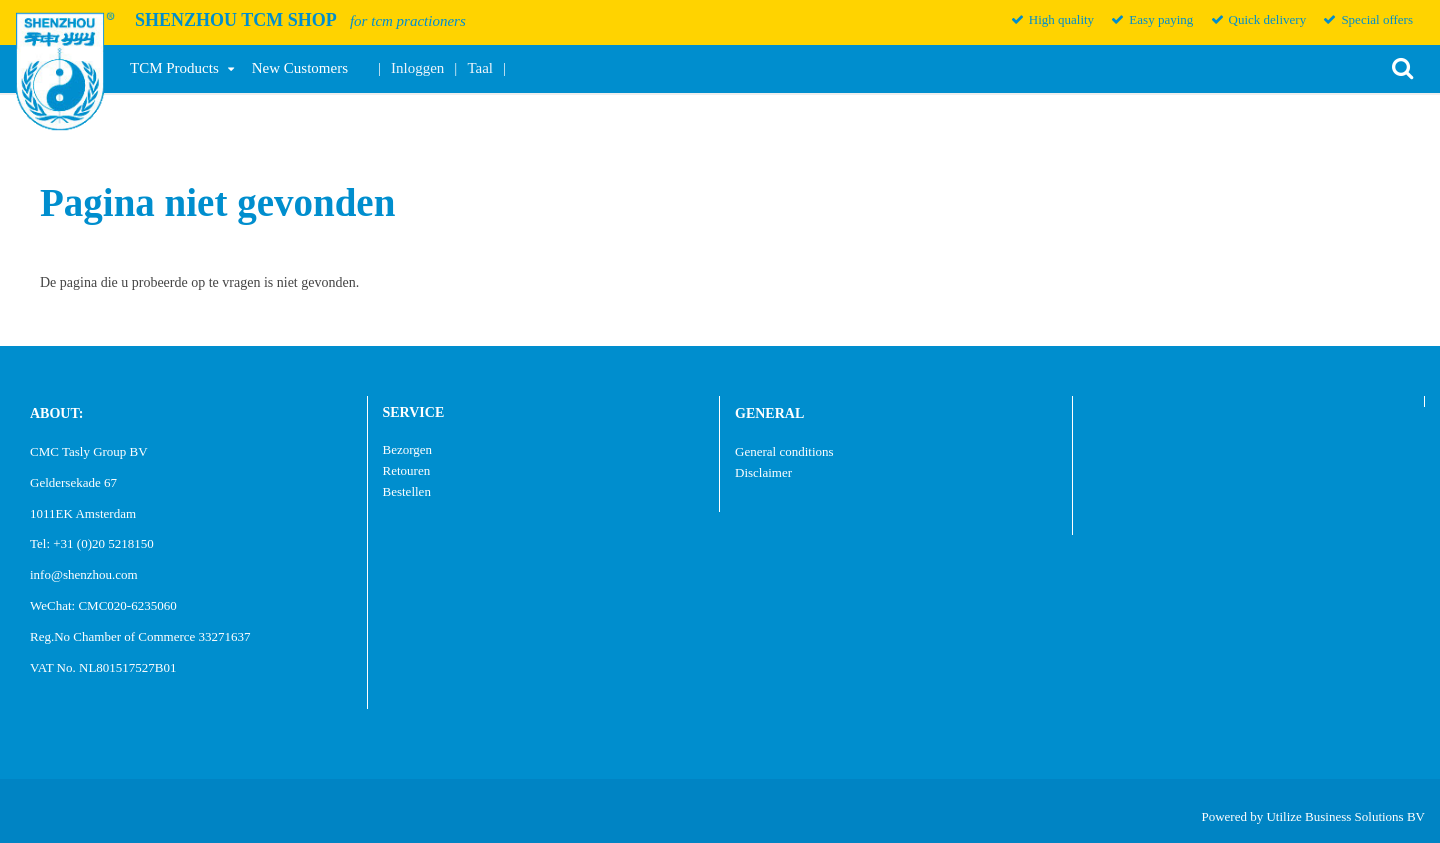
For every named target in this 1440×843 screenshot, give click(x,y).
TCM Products (174, 68)
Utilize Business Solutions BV (1345, 816)
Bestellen (407, 491)
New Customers (300, 68)
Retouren (407, 470)
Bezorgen (408, 449)
